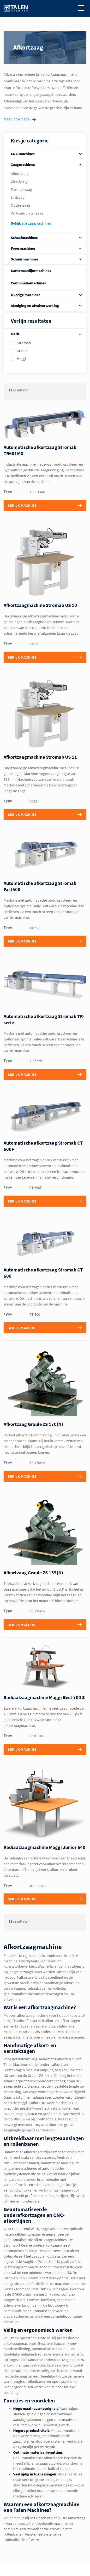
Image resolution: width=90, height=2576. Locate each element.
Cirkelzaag (19, 181)
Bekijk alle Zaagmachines (31, 223)
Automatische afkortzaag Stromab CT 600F (43, 1146)
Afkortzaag (19, 173)
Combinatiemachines (28, 283)
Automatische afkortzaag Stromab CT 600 (43, 1273)
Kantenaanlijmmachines (31, 270)
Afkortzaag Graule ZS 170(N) (33, 1424)
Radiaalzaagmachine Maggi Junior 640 (44, 1847)
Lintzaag (17, 197)
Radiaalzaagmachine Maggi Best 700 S (44, 1697)
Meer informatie (17, 119)
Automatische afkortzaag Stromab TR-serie (44, 1019)
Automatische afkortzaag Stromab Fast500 (40, 886)
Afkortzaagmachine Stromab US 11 (40, 757)
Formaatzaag (21, 189)
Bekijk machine (21, 505)
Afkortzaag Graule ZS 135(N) (33, 1573)
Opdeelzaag (20, 205)
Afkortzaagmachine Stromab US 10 (40, 605)
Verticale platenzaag (27, 213)
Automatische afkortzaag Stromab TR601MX (40, 450)
